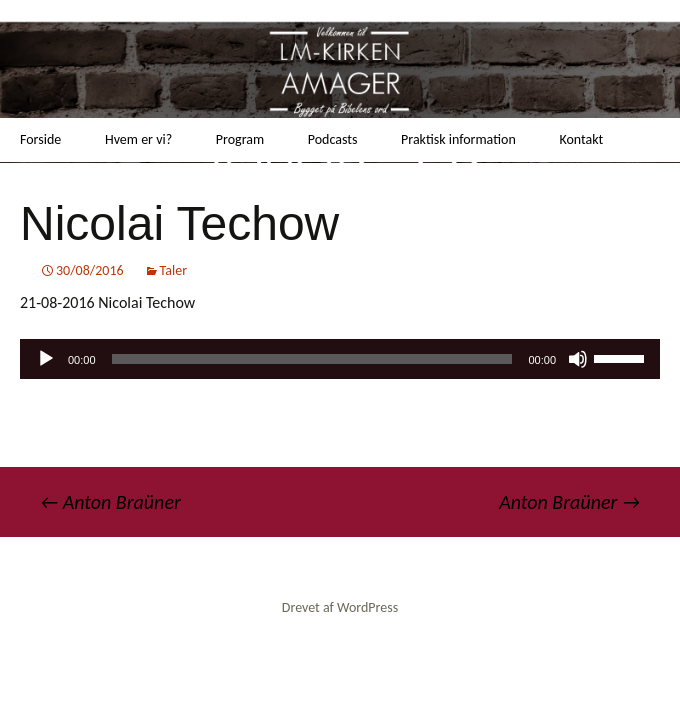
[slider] (312, 359)
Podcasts (333, 139)
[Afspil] (46, 359)
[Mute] (578, 359)
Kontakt (581, 139)
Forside (40, 139)
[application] (340, 359)
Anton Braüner (110, 502)
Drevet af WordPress (340, 607)
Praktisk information (458, 139)
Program (240, 139)
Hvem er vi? (138, 139)
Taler (174, 270)
